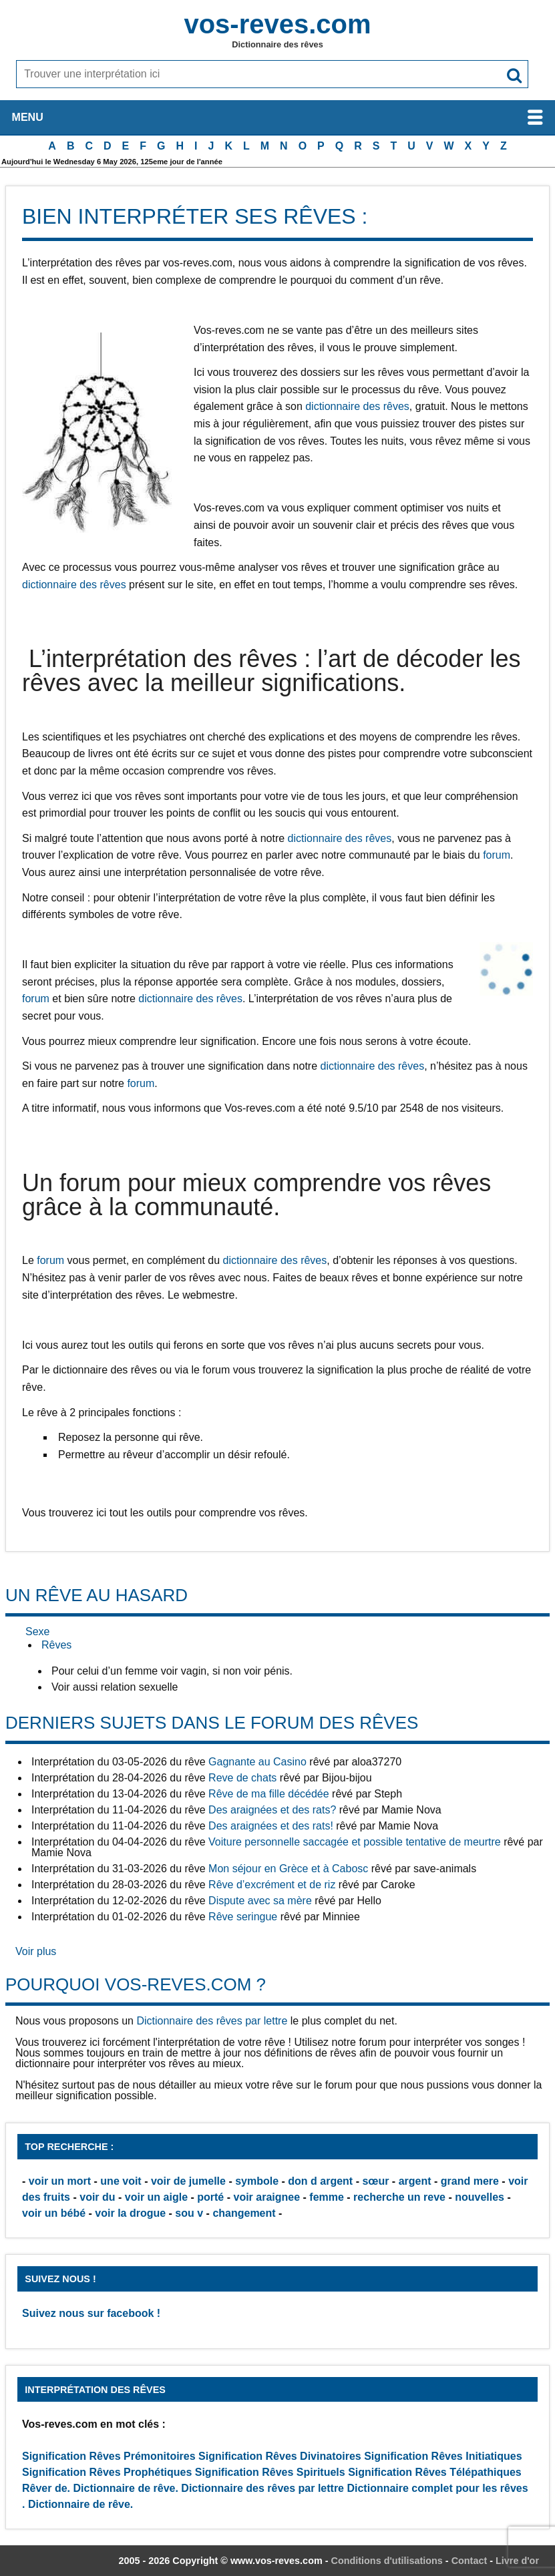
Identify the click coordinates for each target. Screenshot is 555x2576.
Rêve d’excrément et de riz (271, 1884)
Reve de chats (242, 1777)
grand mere (470, 2181)
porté (210, 2197)
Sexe (37, 1631)
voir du (97, 2197)
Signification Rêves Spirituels (270, 2472)
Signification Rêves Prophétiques (107, 2472)
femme (326, 2197)
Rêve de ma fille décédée (268, 1793)
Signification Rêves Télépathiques (435, 2472)
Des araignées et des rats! (270, 1826)
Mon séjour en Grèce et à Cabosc (288, 1868)
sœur (375, 2181)
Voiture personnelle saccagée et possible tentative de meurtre (354, 1842)
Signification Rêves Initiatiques (443, 2456)
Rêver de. (46, 2488)
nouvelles (479, 2197)
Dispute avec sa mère (260, 1900)
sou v (189, 2213)
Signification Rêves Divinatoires (279, 2456)
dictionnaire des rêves (357, 406)
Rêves (56, 1645)
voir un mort (60, 2181)
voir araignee (266, 2197)
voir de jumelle (188, 2181)
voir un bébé (53, 2213)
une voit (120, 2181)
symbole (257, 2181)
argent (415, 2181)
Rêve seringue (242, 1916)
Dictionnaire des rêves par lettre (211, 2020)
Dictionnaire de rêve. (125, 2488)
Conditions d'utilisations (387, 2560)
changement (243, 2213)
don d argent (320, 2181)
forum (496, 855)
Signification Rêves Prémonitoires (109, 2456)
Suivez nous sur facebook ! (91, 2313)
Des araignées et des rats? (272, 1809)
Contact (469, 2560)
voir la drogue (130, 2213)
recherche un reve (399, 2197)
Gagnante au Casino (257, 1761)
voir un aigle (156, 2197)
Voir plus (35, 1951)
